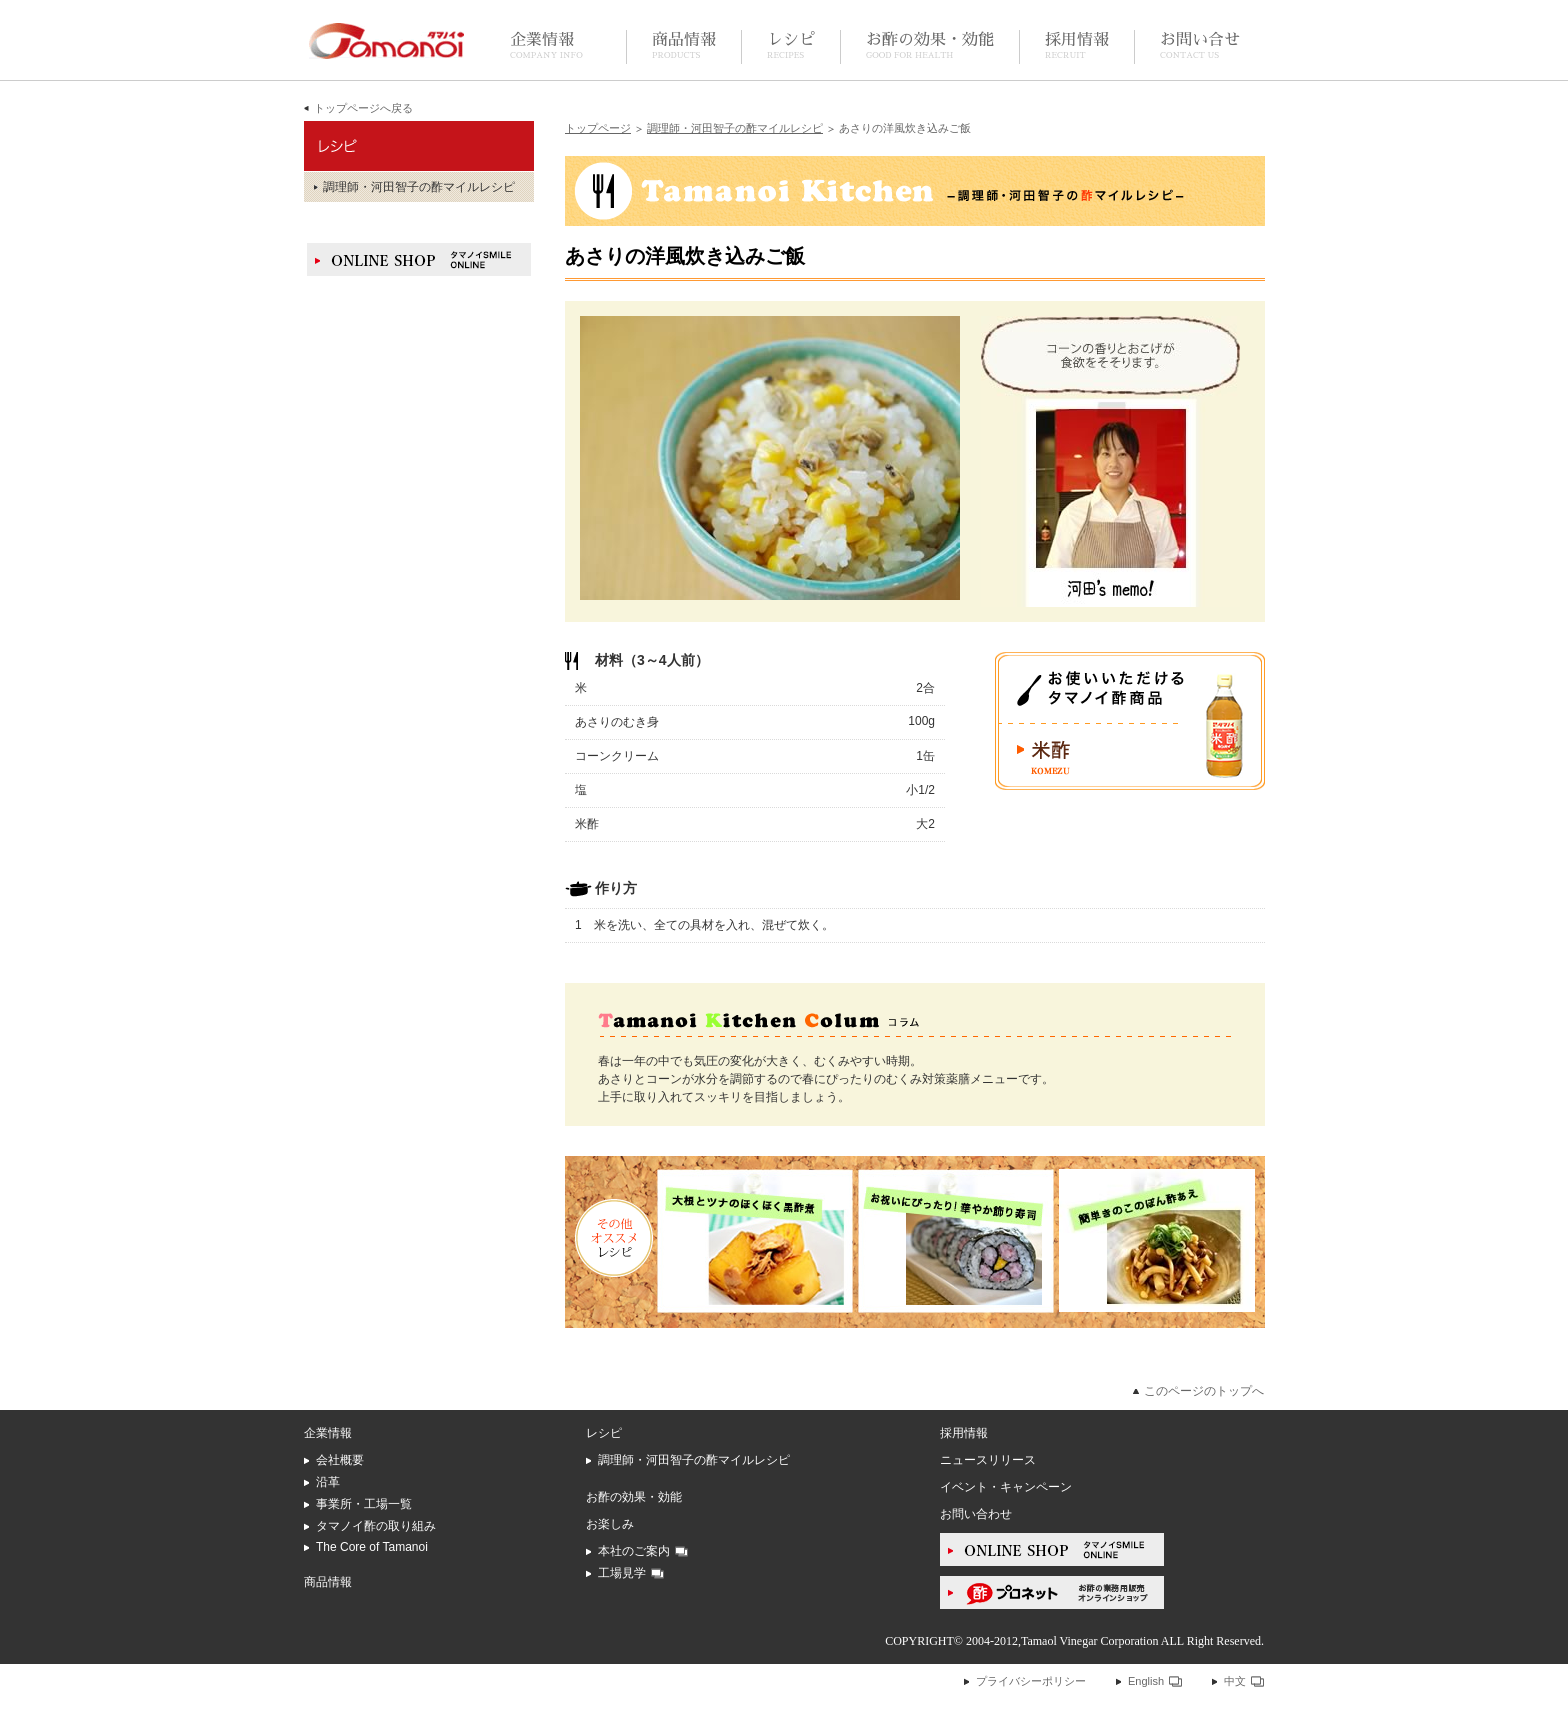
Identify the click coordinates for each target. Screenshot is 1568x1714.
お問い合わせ (976, 1514)
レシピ (791, 46)
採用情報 (1077, 46)
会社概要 (340, 1460)
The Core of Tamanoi (372, 1547)
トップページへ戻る (363, 108)
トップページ (598, 128)
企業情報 (546, 46)
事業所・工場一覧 (364, 1504)
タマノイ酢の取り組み (376, 1526)
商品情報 (684, 46)
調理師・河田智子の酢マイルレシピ (735, 128)
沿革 (328, 1482)
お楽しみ (610, 1524)
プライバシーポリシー (1031, 1681)
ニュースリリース (988, 1460)
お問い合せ (1200, 46)
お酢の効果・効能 (930, 46)
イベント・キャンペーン (1006, 1487)
